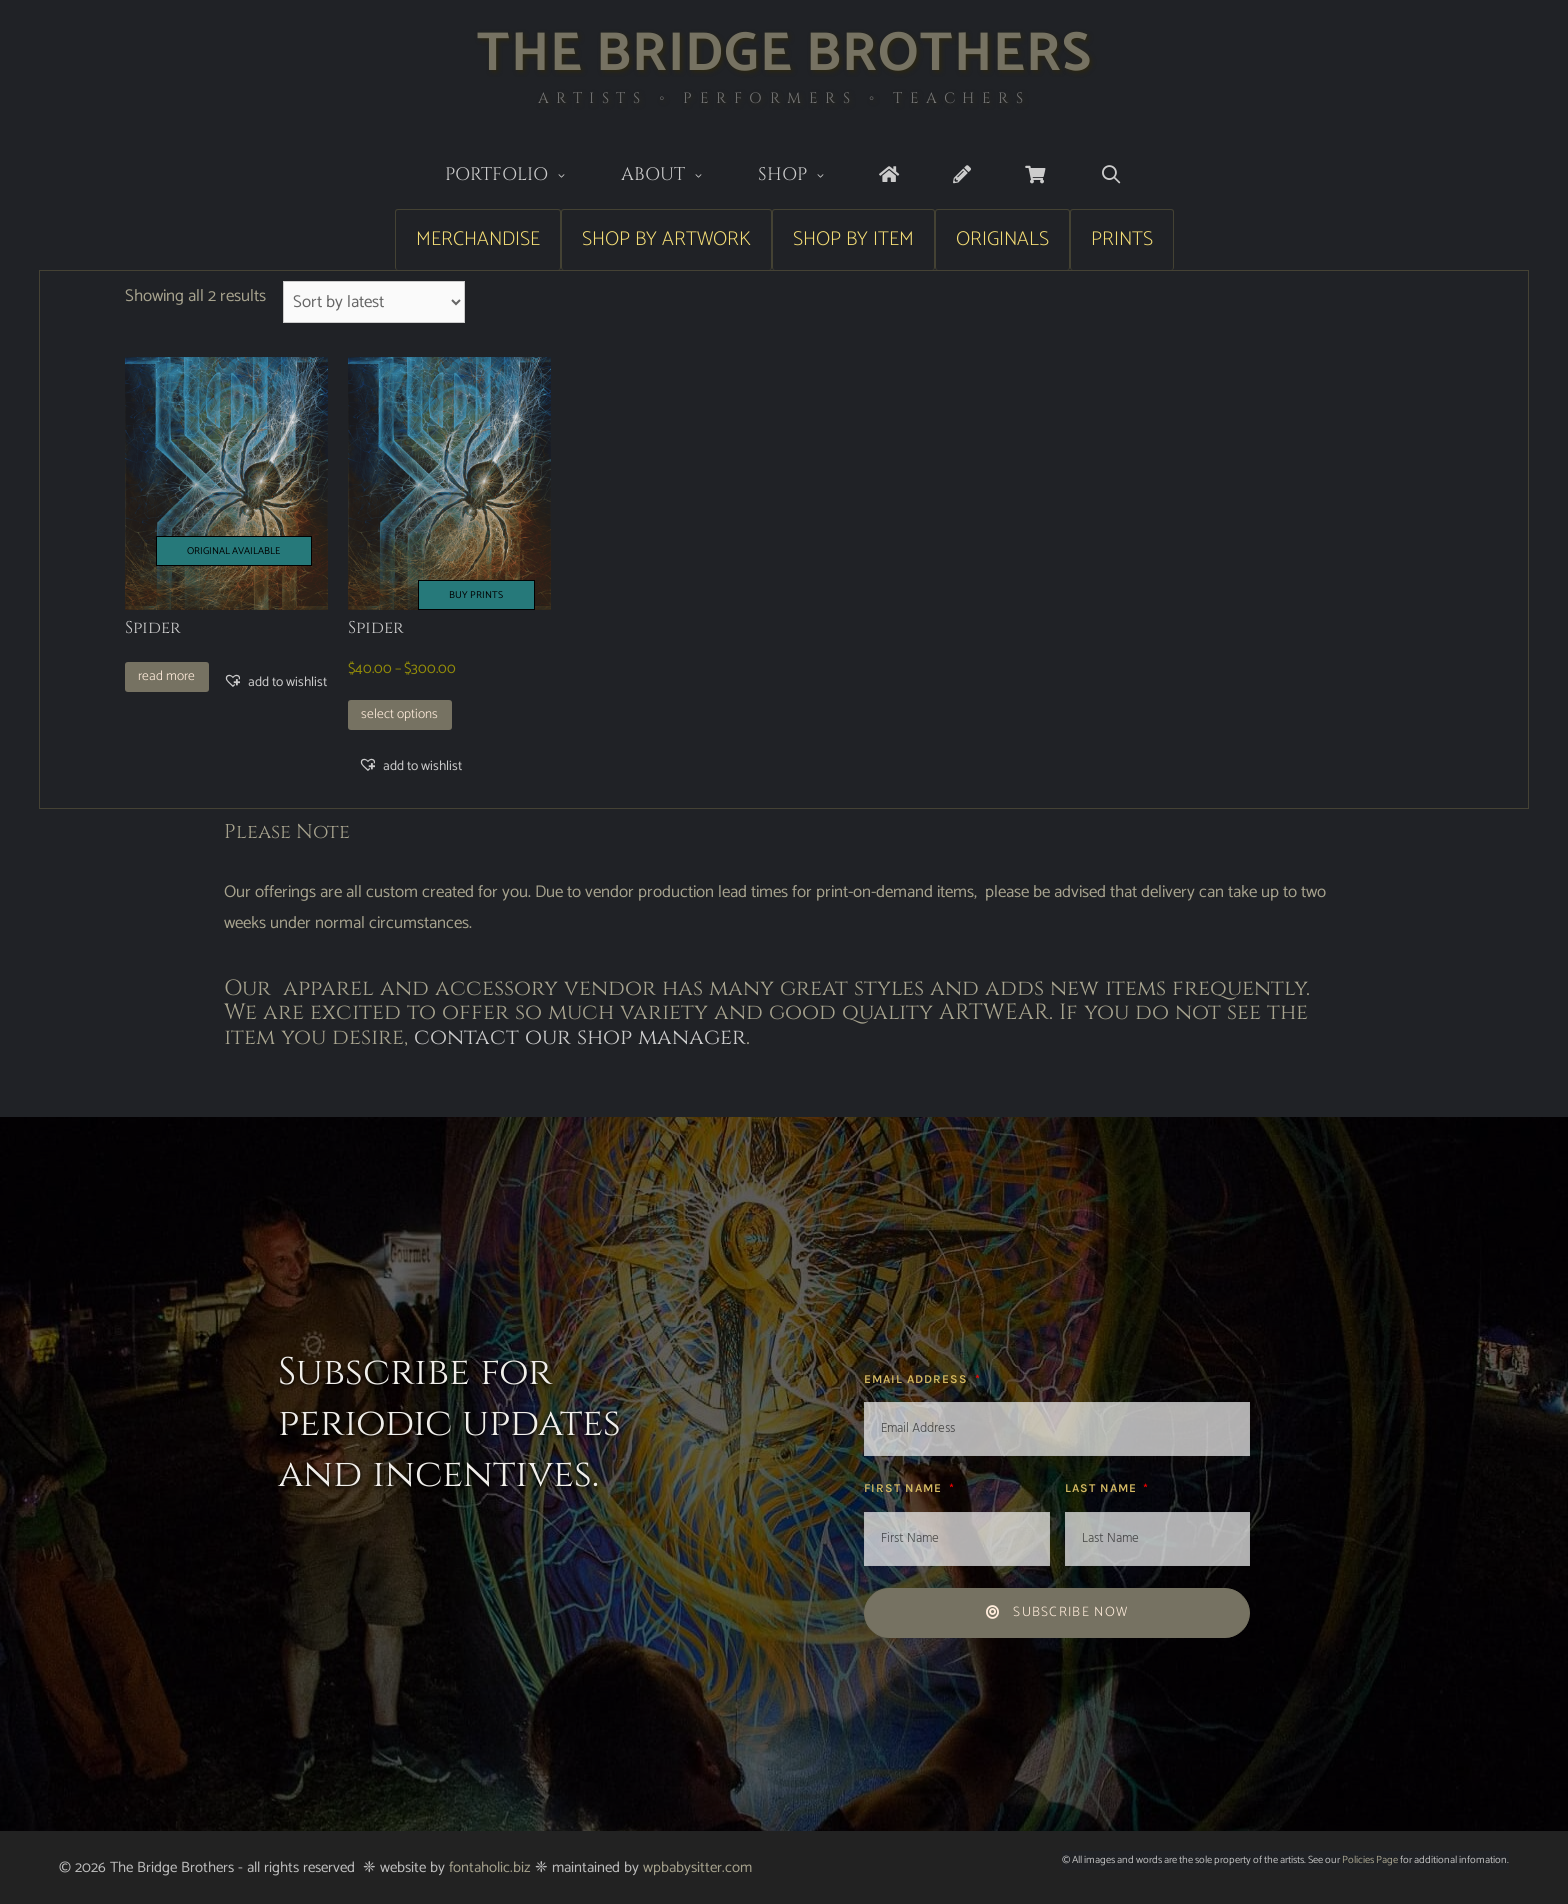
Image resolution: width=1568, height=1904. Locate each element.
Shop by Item (853, 239)
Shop (805, 176)
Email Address (918, 1379)
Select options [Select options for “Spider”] (399, 714)
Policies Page (1370, 1860)
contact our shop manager (580, 1037)
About (676, 176)
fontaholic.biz (490, 1867)
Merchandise (478, 239)
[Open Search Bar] (1110, 175)
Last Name (1103, 1488)
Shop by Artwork (666, 239)
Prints (1122, 239)
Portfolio (519, 176)
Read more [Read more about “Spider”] (166, 676)
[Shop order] (374, 302)
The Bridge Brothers (784, 54)
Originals (1002, 239)
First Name (905, 1488)
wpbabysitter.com (697, 1867)
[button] (275, 682)
